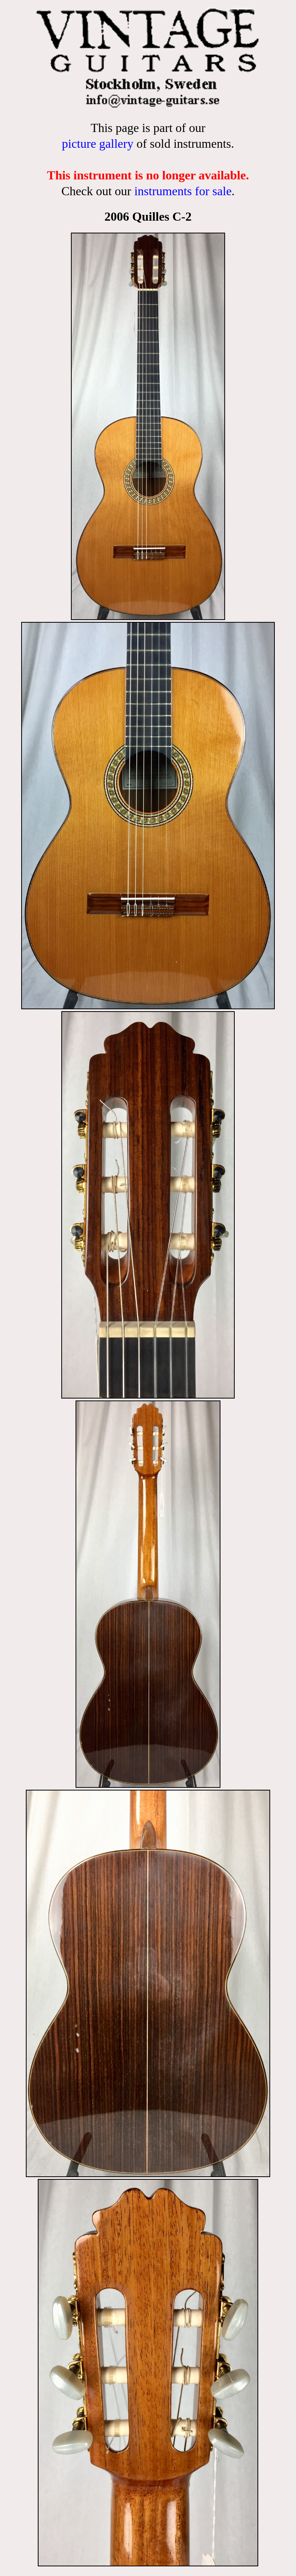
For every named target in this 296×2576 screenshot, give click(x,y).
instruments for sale (182, 191)
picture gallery (97, 143)
